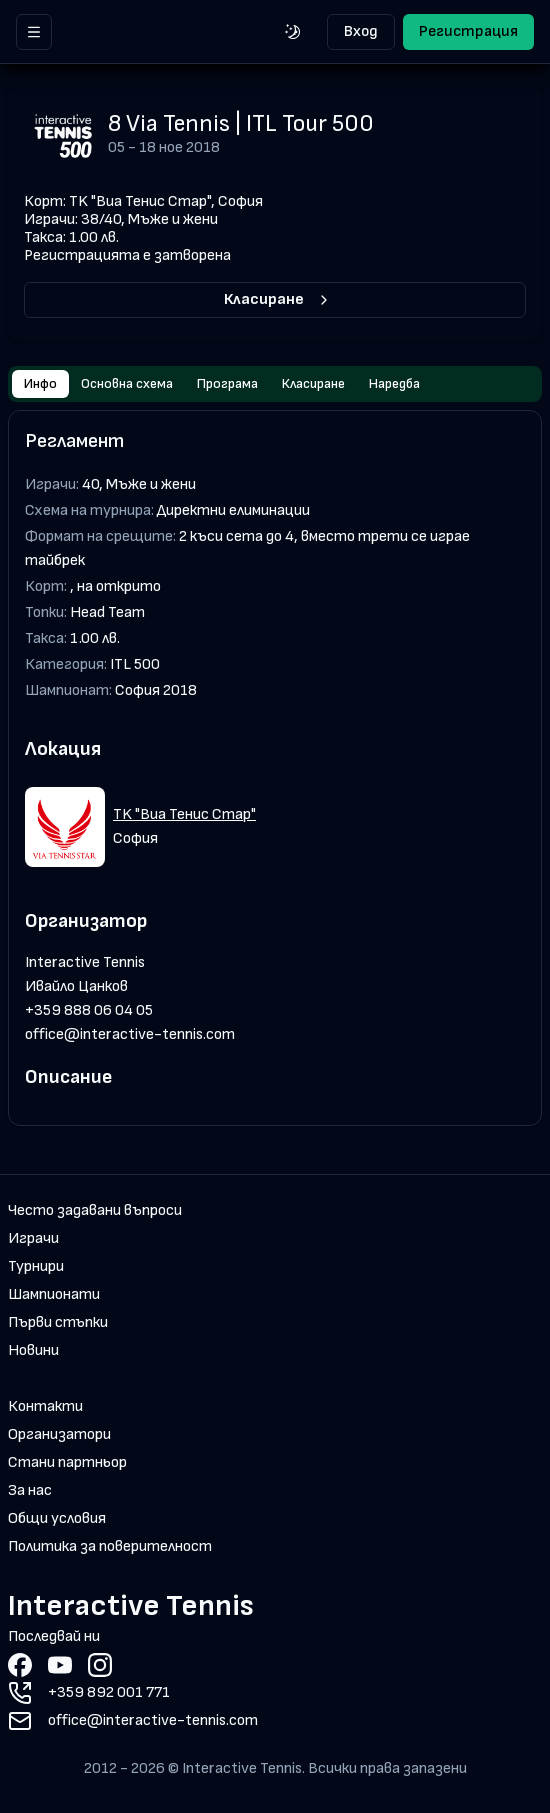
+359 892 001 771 (109, 1692)
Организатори (59, 1434)
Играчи (33, 1238)
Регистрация (468, 31)
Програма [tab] (227, 383)
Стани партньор (67, 1462)
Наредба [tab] (394, 383)
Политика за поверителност (110, 1546)
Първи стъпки (58, 1322)
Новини (33, 1350)
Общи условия (57, 1518)
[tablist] (275, 384)
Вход (361, 31)
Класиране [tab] (313, 383)
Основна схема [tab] (127, 383)
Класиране (278, 299)
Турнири (36, 1266)
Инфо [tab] (40, 383)
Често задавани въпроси (95, 1210)
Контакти (45, 1406)
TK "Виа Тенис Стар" (184, 814)
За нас (30, 1490)
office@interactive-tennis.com (130, 1034)
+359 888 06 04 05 (89, 1010)
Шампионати (54, 1294)
